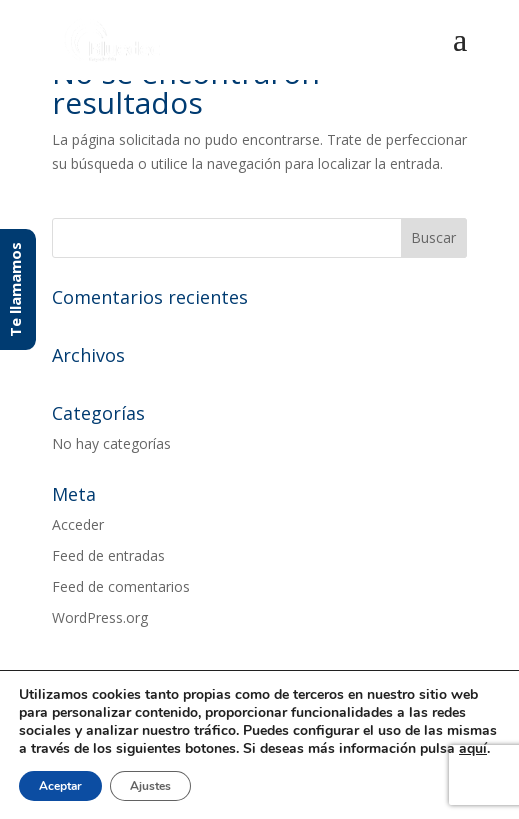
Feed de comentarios (121, 586)
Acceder (78, 524)
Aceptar (60, 786)
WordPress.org (100, 617)
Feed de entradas (108, 555)
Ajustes (150, 786)
